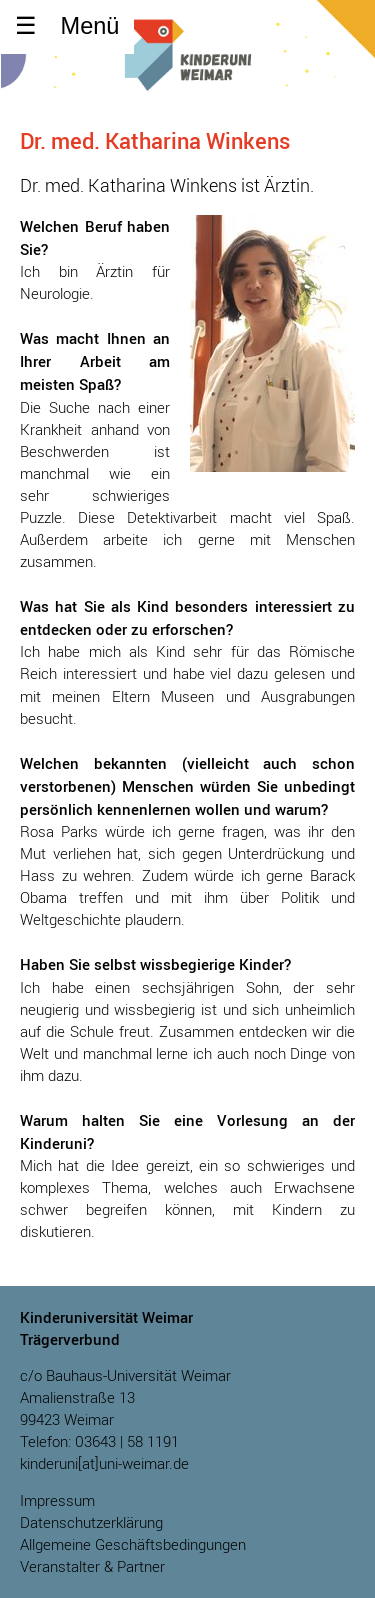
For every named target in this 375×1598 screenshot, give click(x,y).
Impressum (57, 1500)
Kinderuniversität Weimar (188, 68)
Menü (90, 26)
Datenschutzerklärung (91, 1522)
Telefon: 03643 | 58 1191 (99, 1441)
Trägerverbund (70, 1339)
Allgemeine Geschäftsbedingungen (133, 1544)
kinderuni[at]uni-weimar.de (104, 1463)
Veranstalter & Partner (92, 1566)
